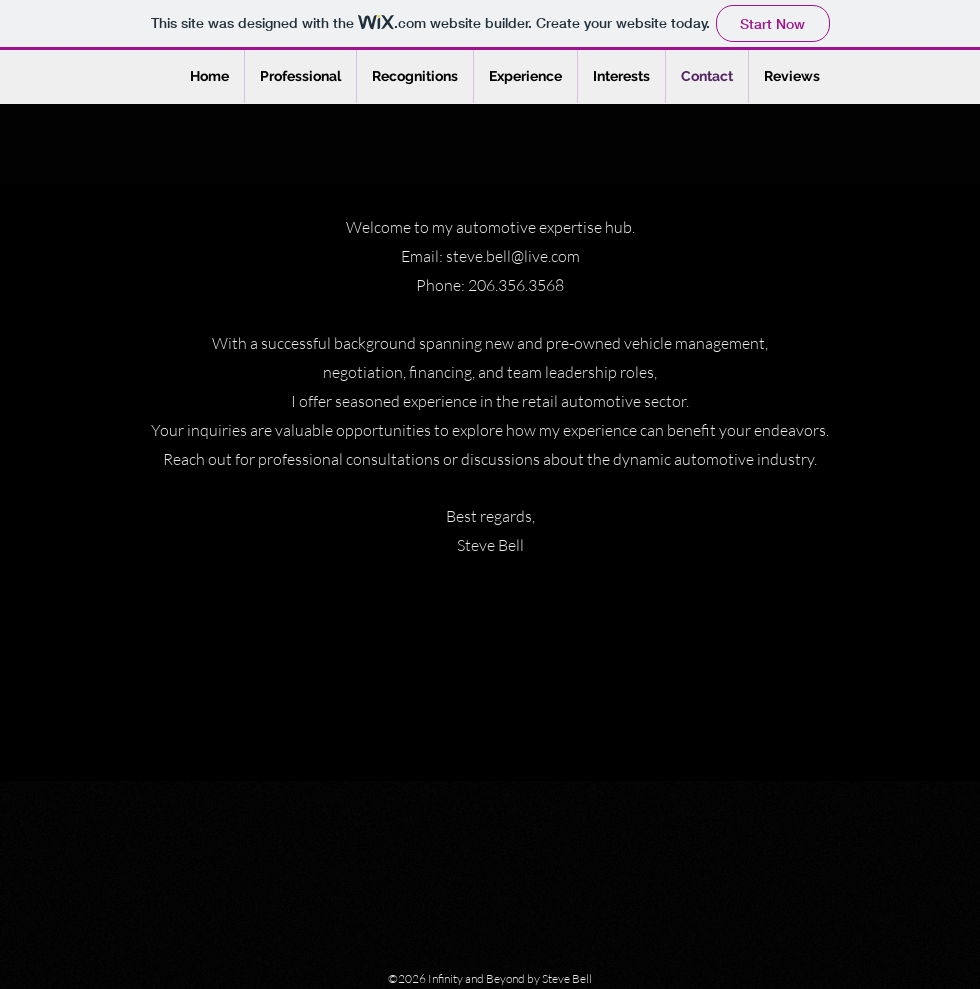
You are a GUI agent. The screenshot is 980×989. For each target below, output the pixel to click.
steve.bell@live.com (513, 256)
